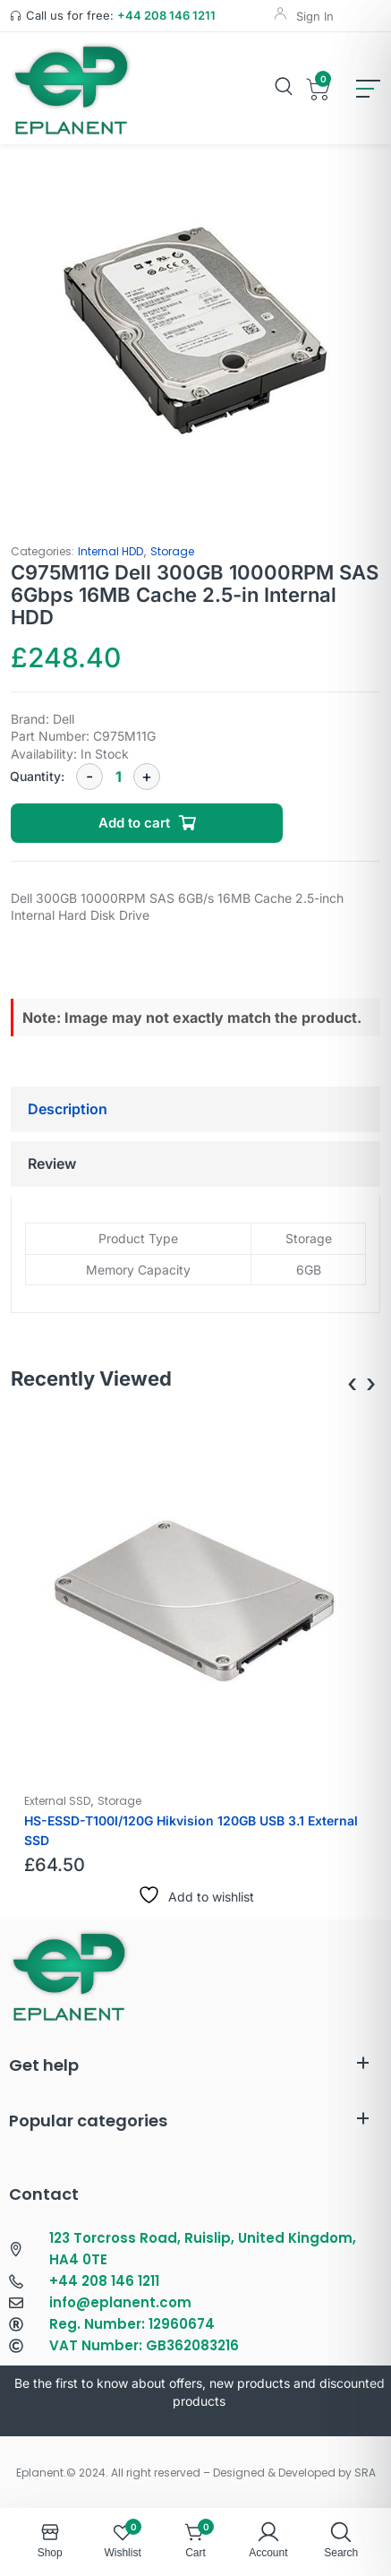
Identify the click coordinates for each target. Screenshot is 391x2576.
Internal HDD (110, 551)
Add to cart (134, 822)
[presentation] (352, 1383)
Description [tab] (67, 1109)
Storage (172, 551)
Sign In (315, 16)
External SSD (57, 1800)
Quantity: (37, 776)
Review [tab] (52, 1163)
